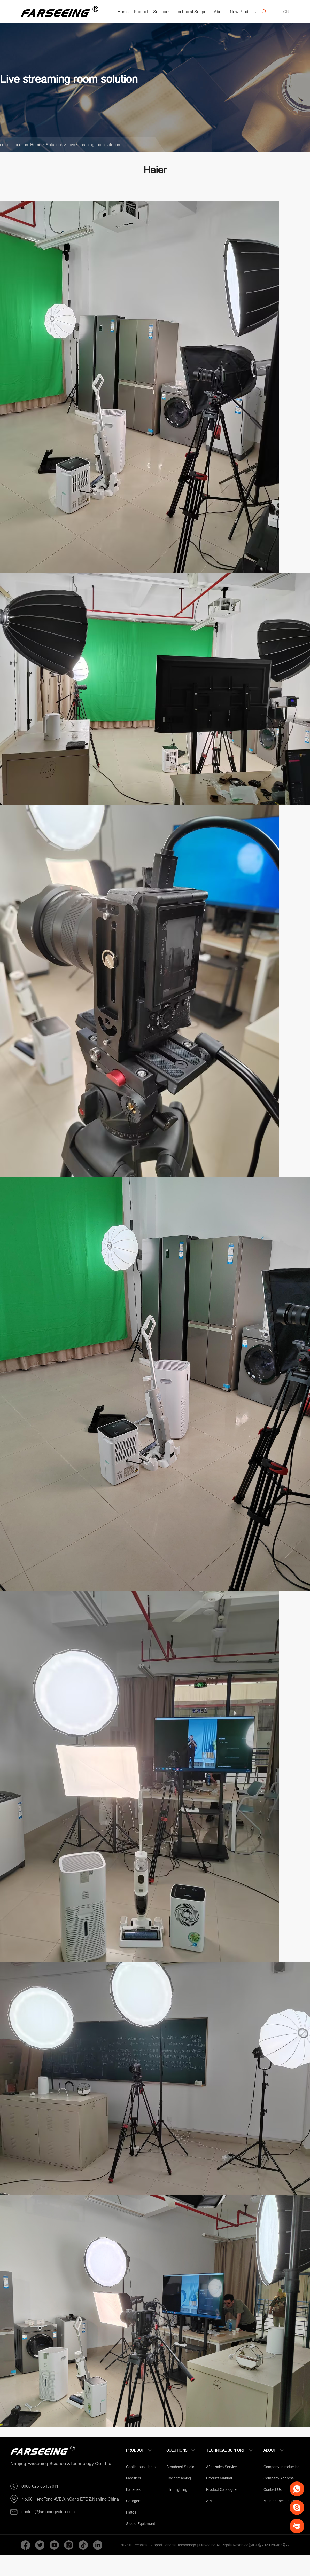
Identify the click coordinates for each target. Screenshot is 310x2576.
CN (286, 11)
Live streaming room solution (93, 144)
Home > (37, 144)
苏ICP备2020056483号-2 (269, 2545)
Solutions (54, 144)
